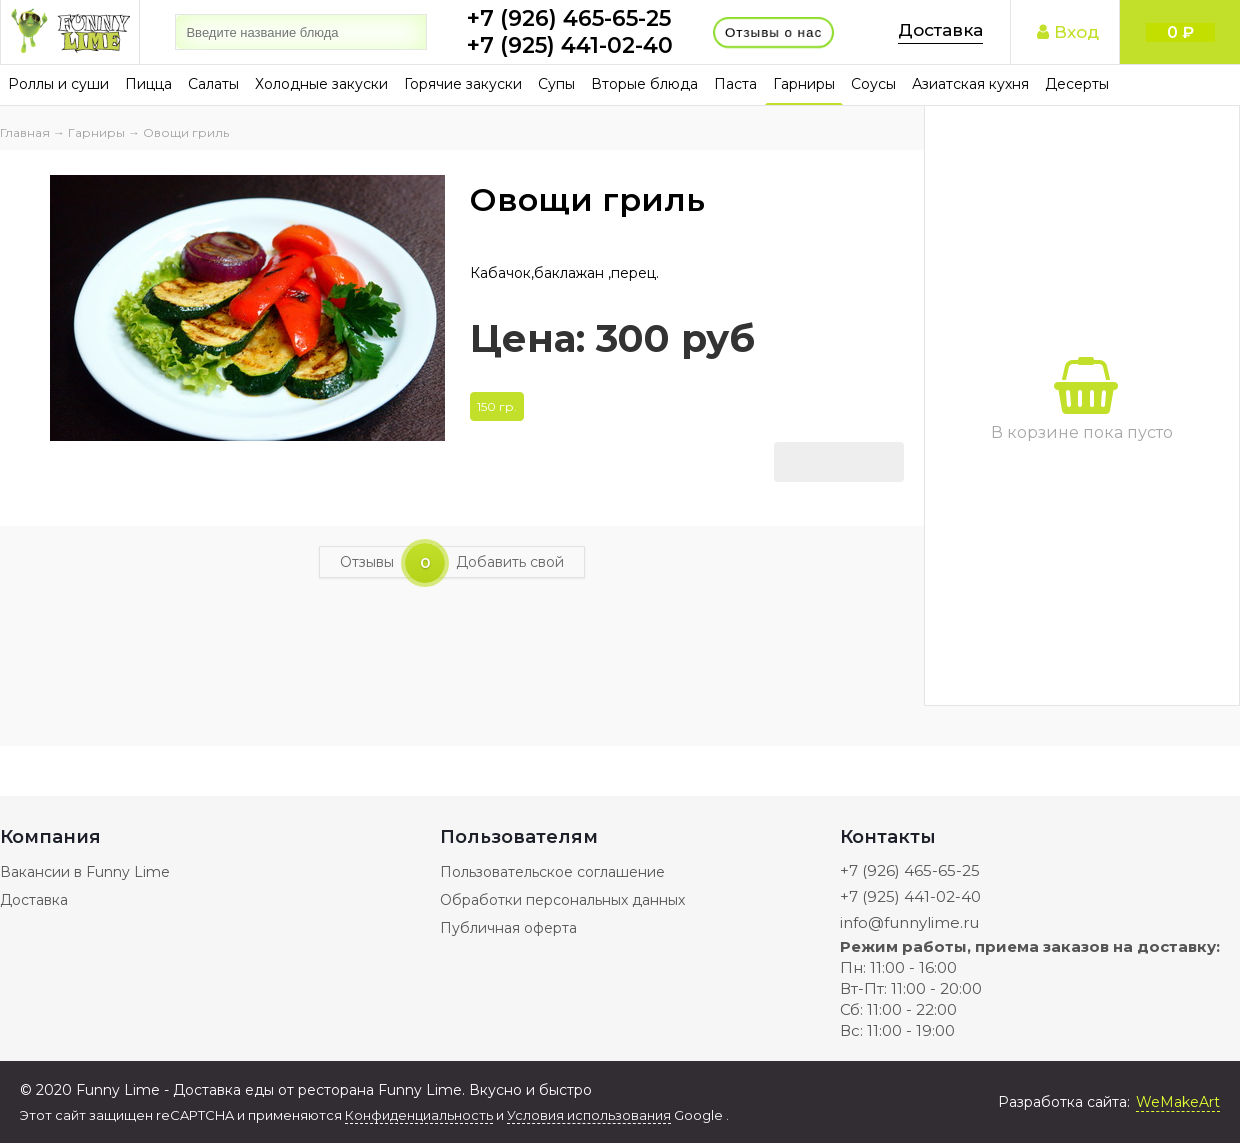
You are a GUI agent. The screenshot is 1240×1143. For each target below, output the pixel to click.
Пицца (148, 84)
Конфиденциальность (419, 1115)
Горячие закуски (463, 84)
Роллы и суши (58, 84)
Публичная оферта (508, 928)
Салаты (213, 84)
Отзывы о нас (773, 31)
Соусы (873, 84)
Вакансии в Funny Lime (85, 872)
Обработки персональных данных (562, 900)
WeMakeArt (1178, 1102)
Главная (25, 132)
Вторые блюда (644, 84)
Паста (735, 84)
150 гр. (497, 406)
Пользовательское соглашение (552, 872)
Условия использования (589, 1115)
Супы (556, 84)
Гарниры (804, 84)
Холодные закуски (321, 84)
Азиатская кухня (970, 84)
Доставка (940, 30)
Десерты (1077, 84)
